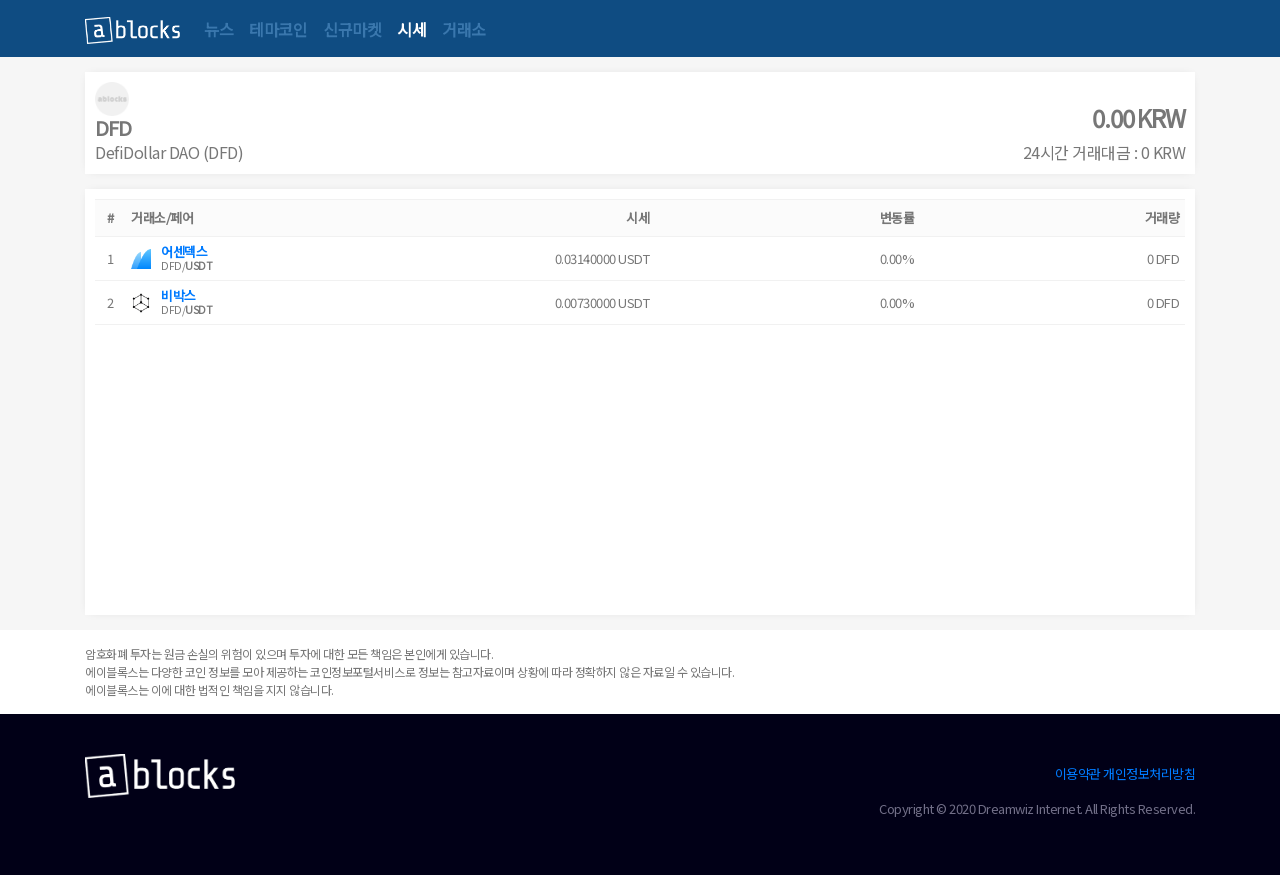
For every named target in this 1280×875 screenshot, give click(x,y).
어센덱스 (184, 251)
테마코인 (278, 29)
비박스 (178, 295)
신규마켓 (352, 29)
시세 (411, 29)
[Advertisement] (640, 465)
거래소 (464, 29)
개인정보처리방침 (1149, 773)
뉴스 (218, 29)
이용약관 (1078, 773)
